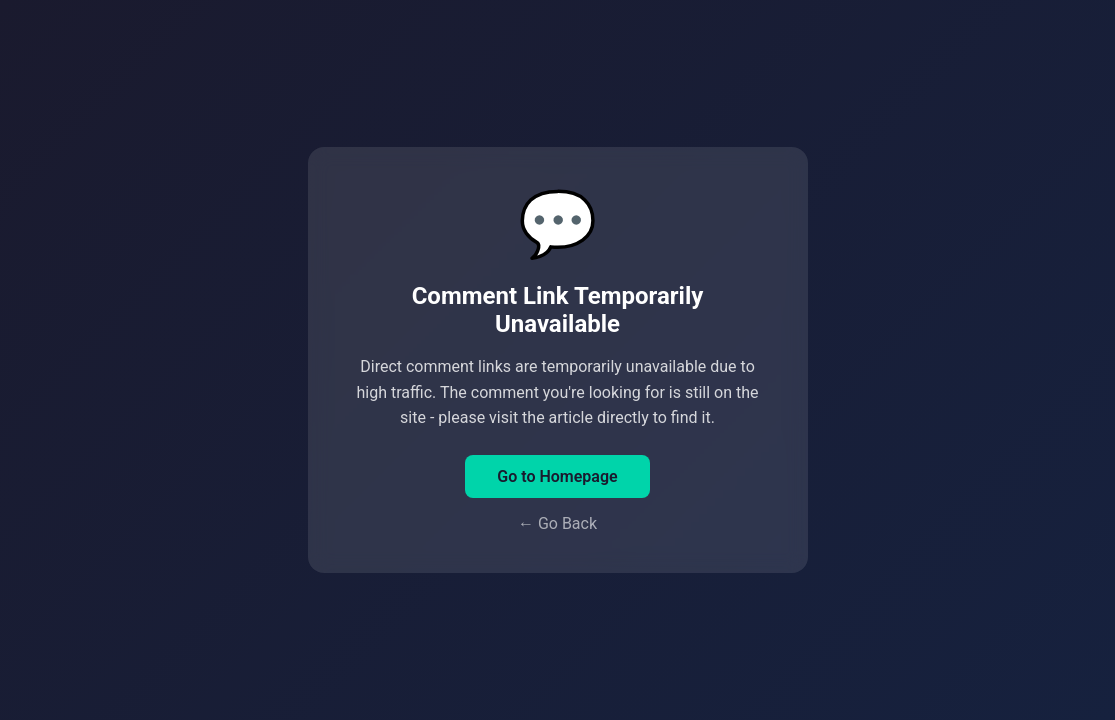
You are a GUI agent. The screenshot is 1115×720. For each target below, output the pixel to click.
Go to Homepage (557, 476)
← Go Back (557, 523)
